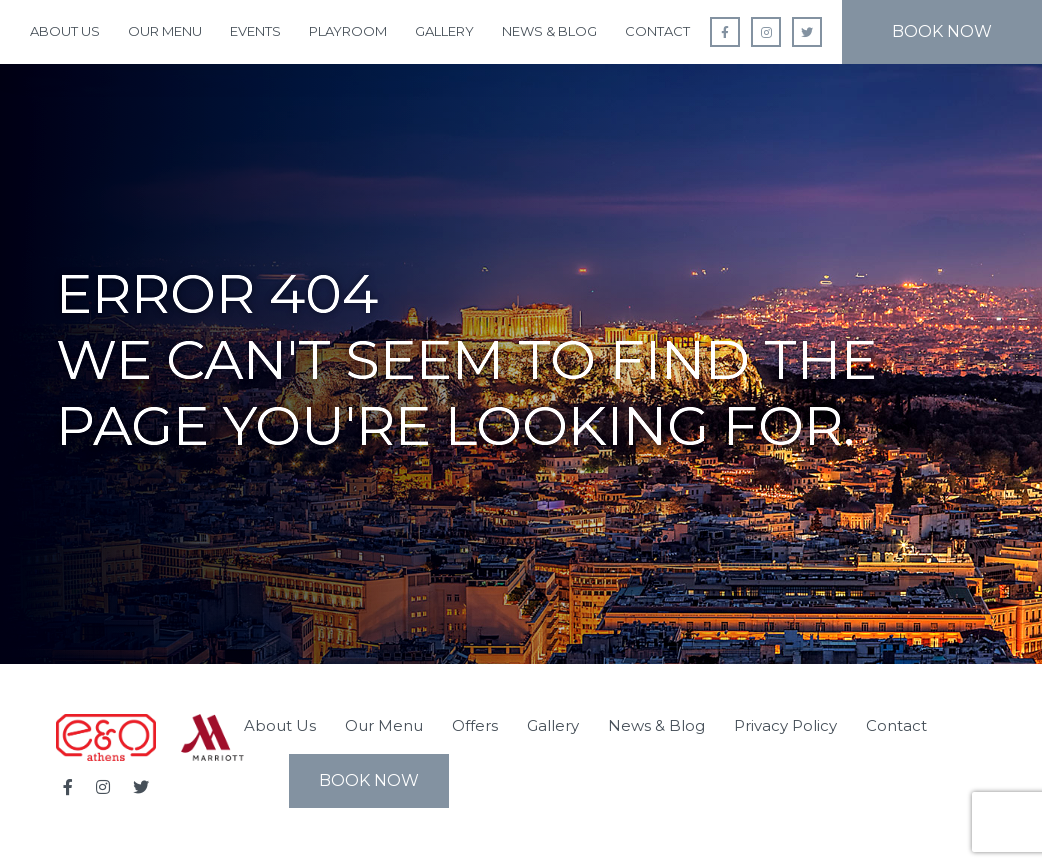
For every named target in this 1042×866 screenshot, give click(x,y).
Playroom (348, 31)
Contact (657, 31)
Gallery (444, 31)
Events (255, 31)
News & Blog (549, 31)
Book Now (942, 31)
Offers (475, 725)
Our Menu (165, 31)
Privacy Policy (785, 725)
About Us (65, 31)
